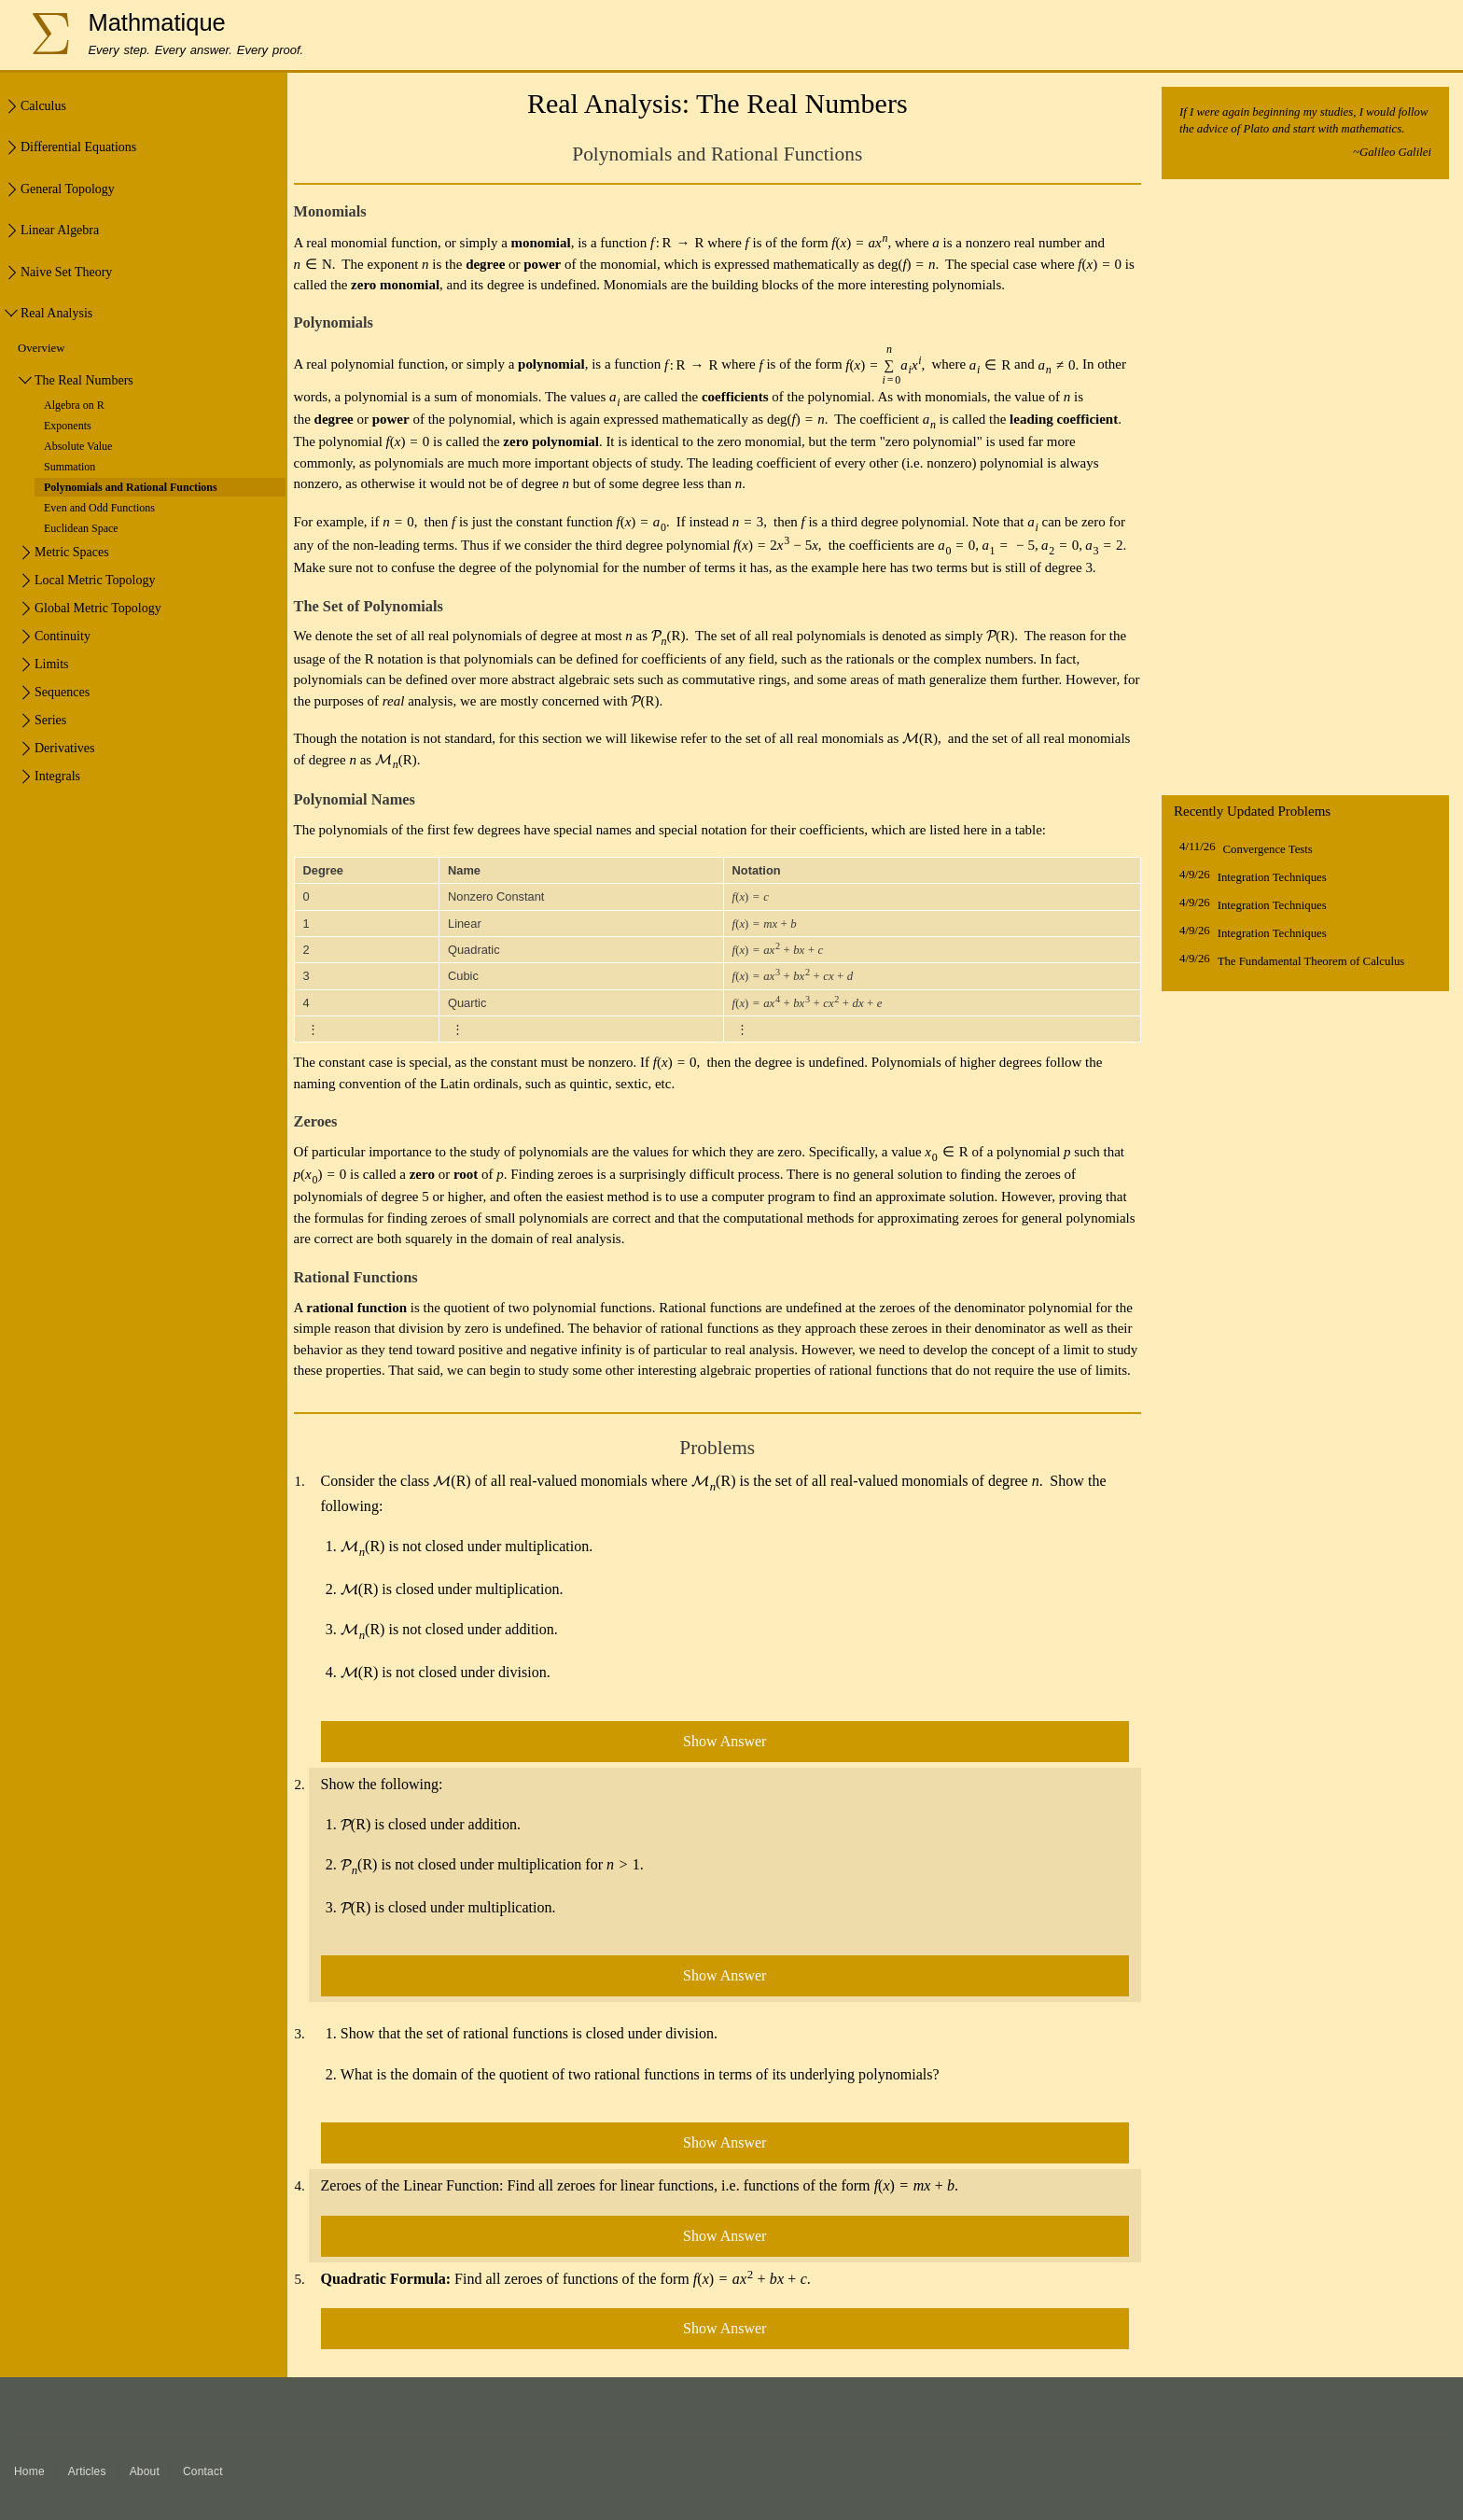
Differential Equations (78, 147)
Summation (69, 466)
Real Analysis (56, 313)
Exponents (67, 425)
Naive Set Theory (66, 272)
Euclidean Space (81, 528)
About (145, 2471)
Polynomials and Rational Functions (130, 487)
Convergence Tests (1268, 849)
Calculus (43, 106)
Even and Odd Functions (99, 507)
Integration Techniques (1272, 877)
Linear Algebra (60, 230)
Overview (41, 348)
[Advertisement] (1305, 492)
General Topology (68, 189)
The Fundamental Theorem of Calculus (1311, 961)
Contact (203, 2471)
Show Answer (724, 1741)
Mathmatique (156, 22)
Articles (87, 2471)
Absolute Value (78, 446)
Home (29, 2471)
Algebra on (74, 405)
